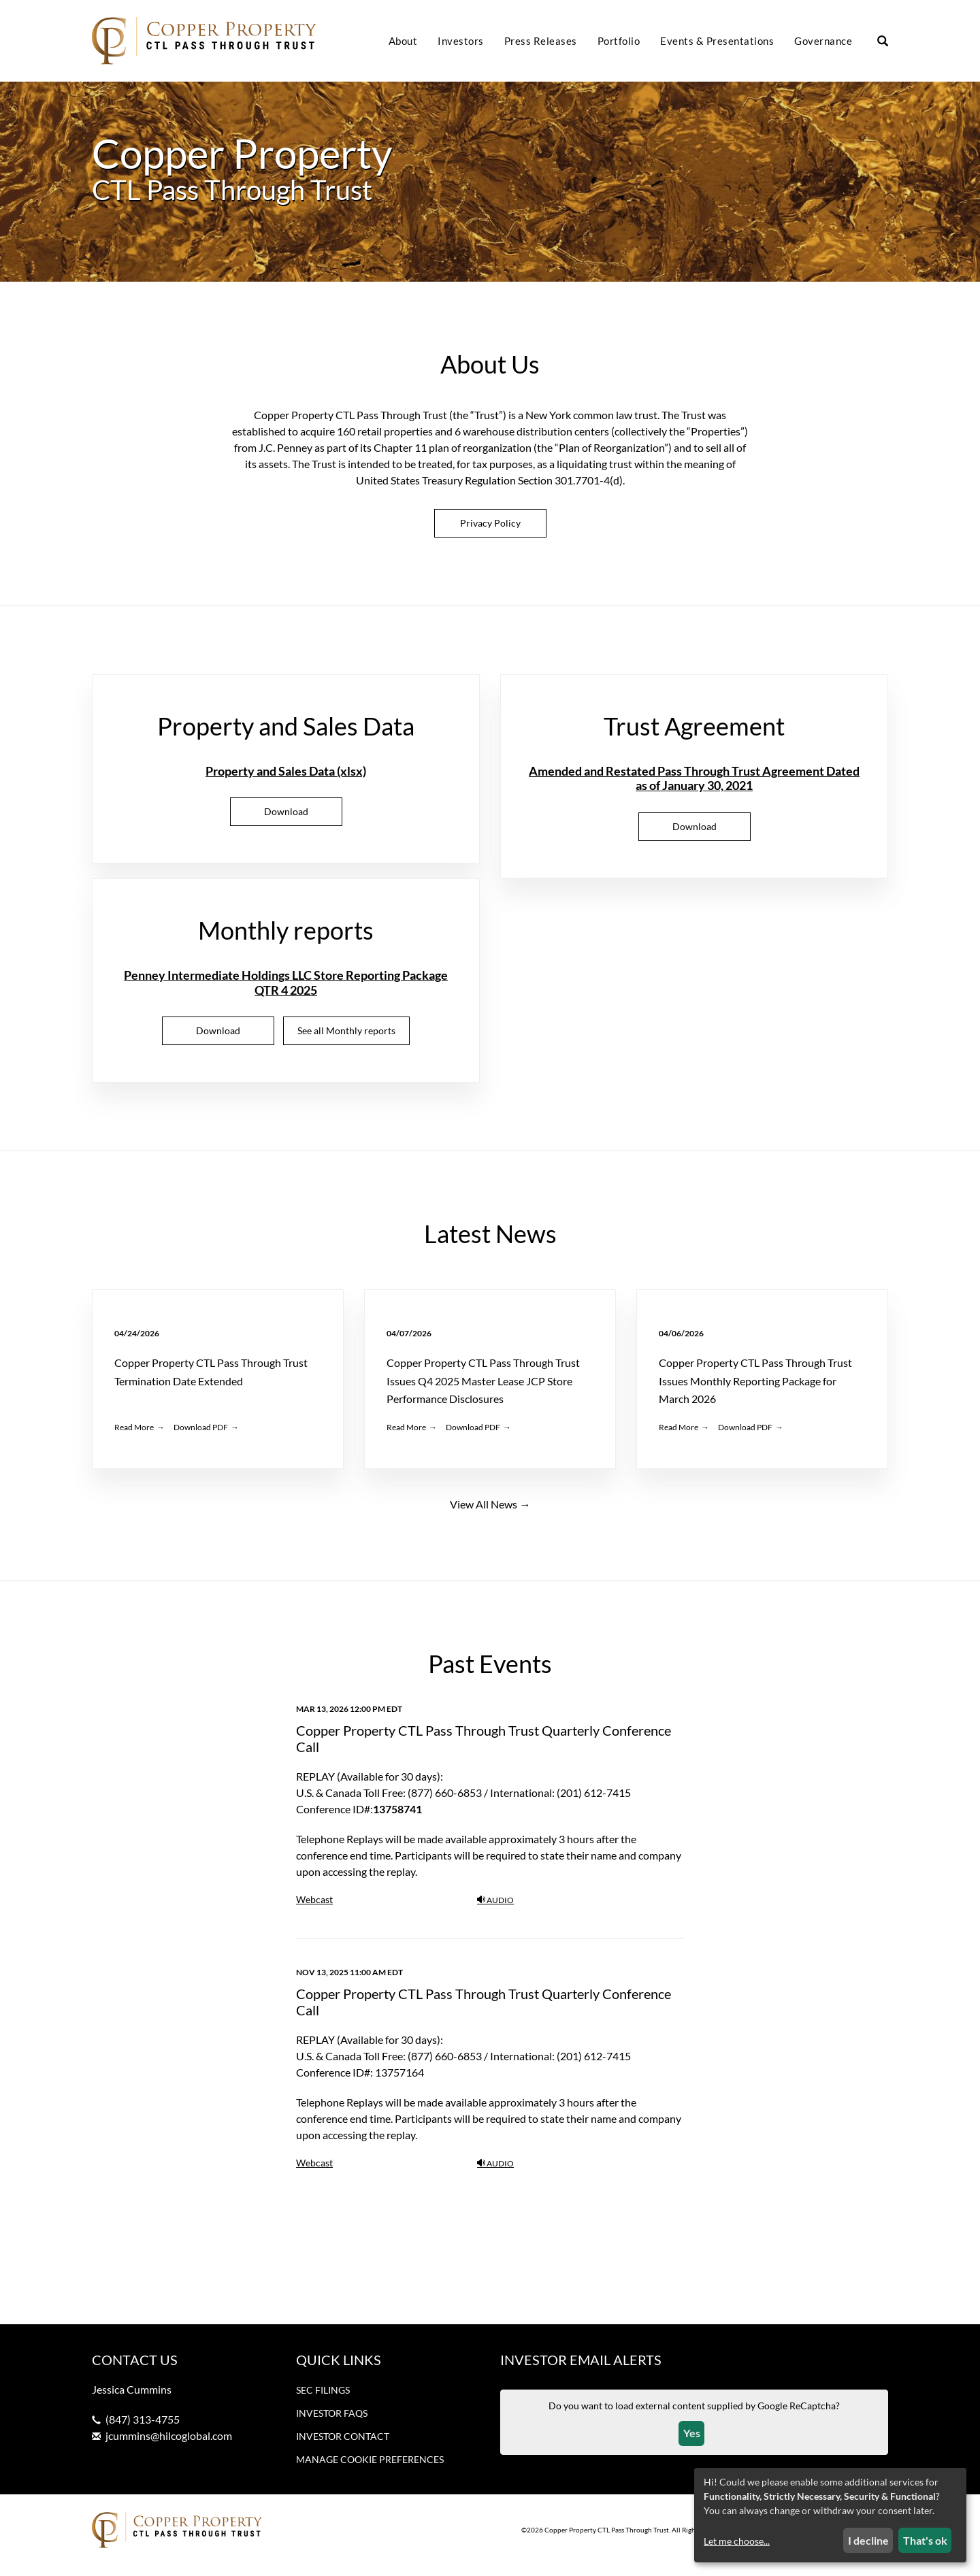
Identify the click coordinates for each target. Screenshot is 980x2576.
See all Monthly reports (346, 1041)
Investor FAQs (332, 2423)
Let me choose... (737, 2541)
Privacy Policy (490, 533)
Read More (134, 1437)
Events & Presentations (717, 41)
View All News (483, 1514)
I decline (868, 2540)
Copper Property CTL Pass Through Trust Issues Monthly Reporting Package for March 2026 (755, 1391)
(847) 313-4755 (142, 2429)
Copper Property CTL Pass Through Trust (606, 2541)
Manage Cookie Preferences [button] (370, 2469)
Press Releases (540, 41)
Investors (461, 41)
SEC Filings (323, 2400)
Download (303, 826)
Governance (823, 41)
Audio (495, 1910)
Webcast (314, 1909)
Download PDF (201, 1437)
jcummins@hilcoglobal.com (168, 2445)
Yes (691, 2443)
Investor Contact (342, 2446)
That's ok (925, 2540)
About (403, 41)
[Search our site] (882, 41)
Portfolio (619, 41)
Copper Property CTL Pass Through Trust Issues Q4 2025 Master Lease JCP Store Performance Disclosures (483, 1391)
